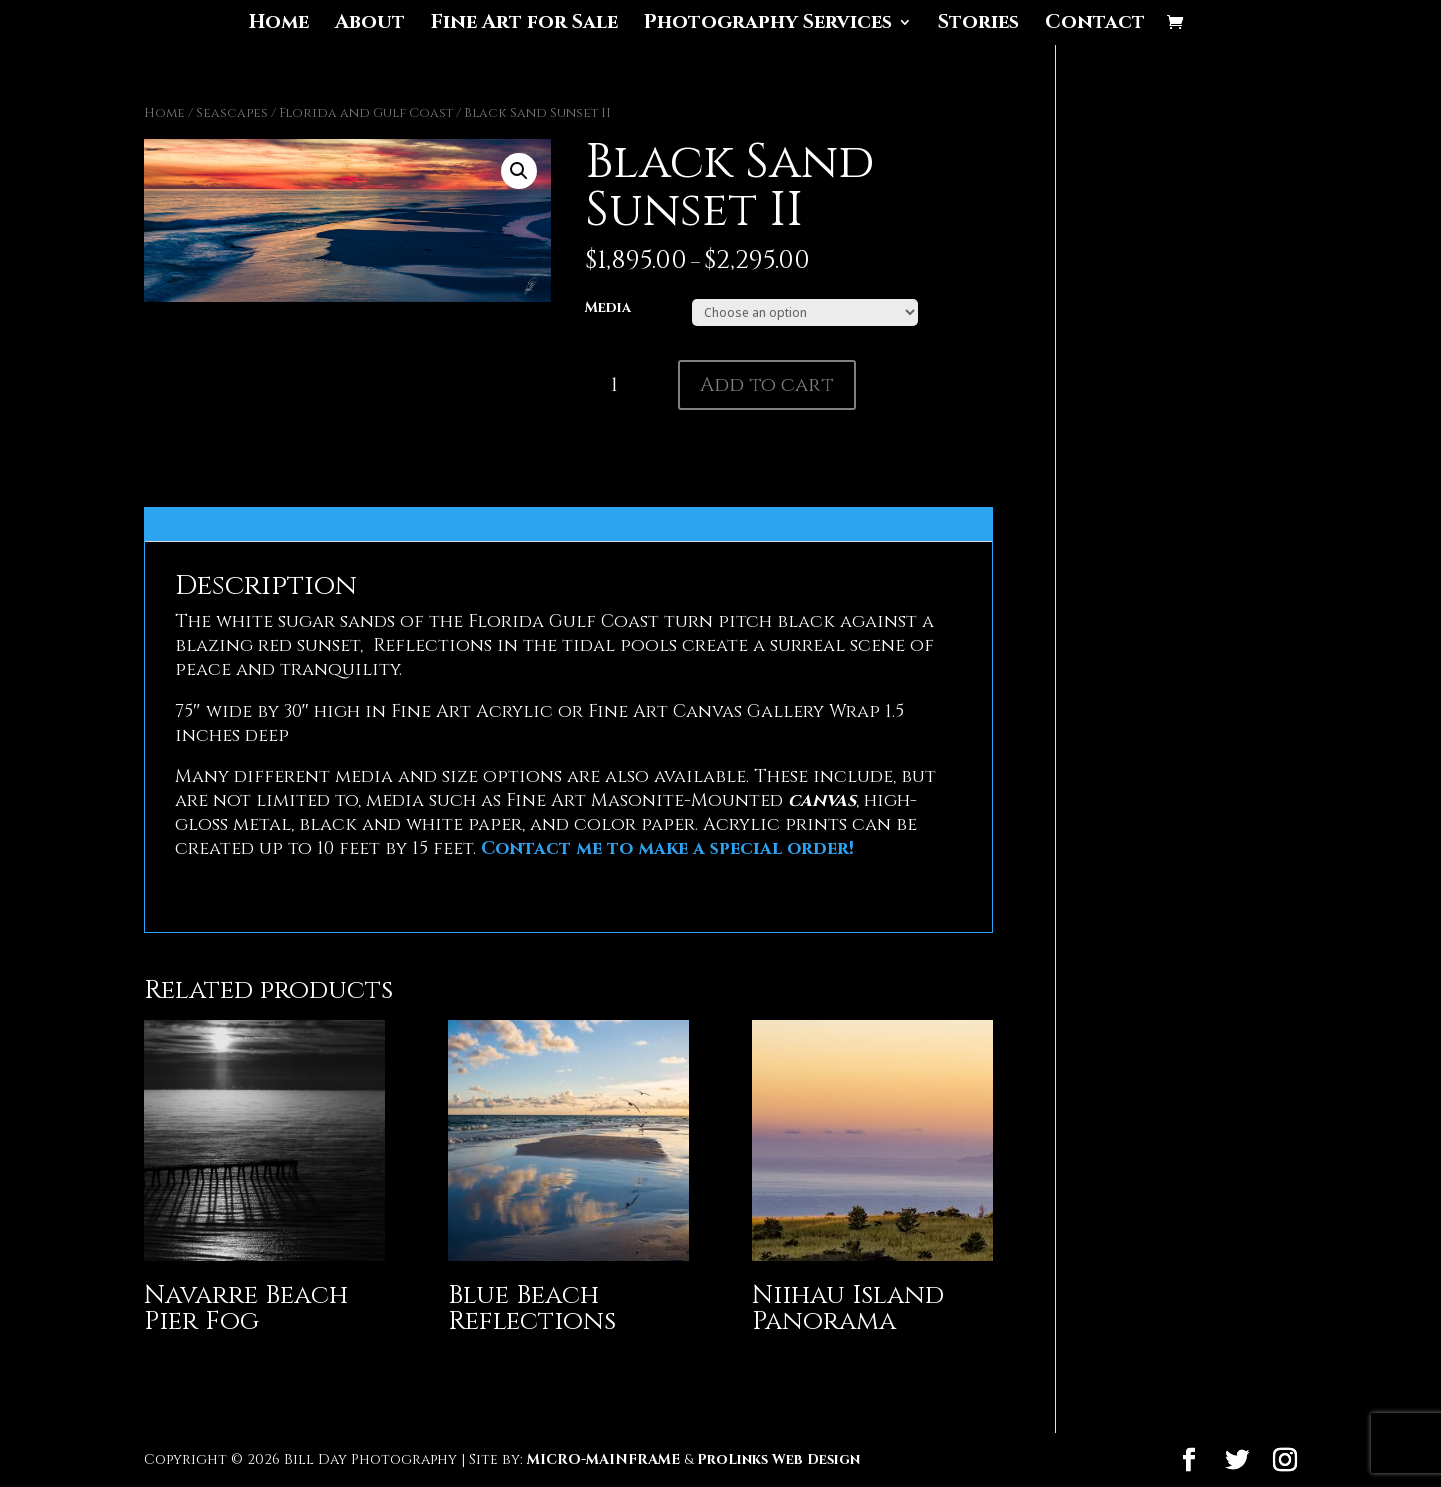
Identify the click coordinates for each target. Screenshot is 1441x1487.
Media (608, 307)
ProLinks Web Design (778, 1459)
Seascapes (232, 113)
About (370, 25)
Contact (1095, 25)
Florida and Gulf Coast (366, 113)
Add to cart (767, 384)
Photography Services (768, 25)
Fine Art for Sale (524, 25)
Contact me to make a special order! (667, 848)
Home (279, 25)
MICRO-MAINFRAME (603, 1459)
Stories (978, 25)
